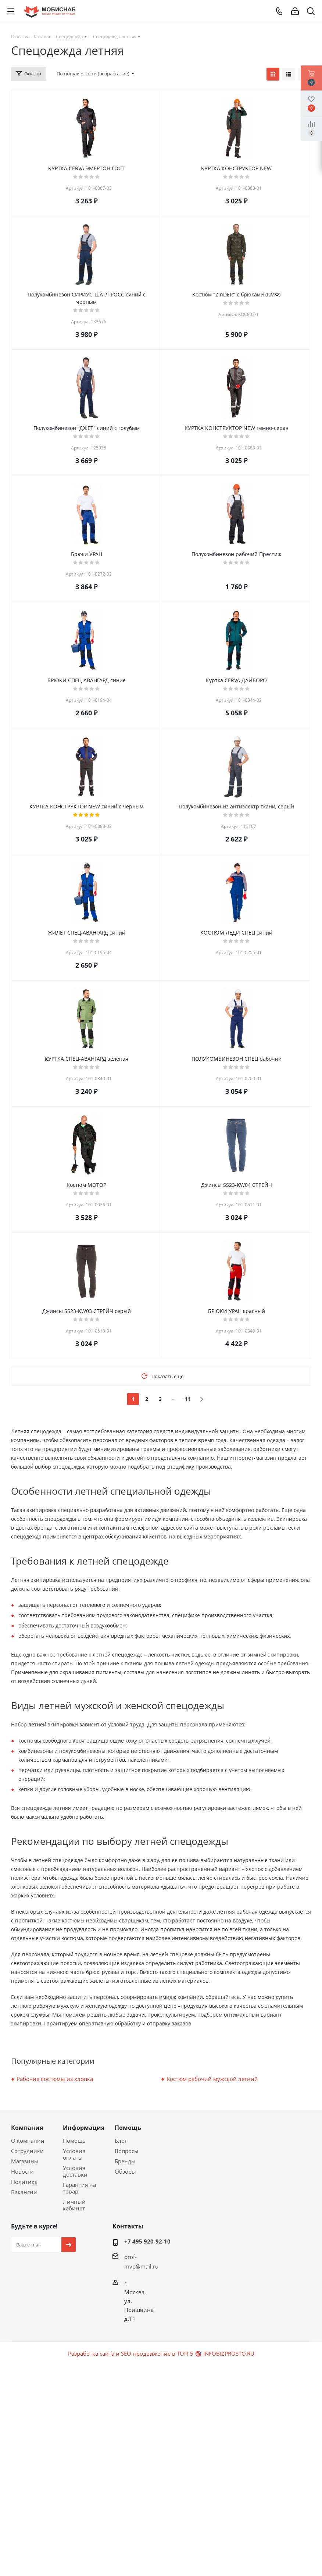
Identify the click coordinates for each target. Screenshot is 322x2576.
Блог (121, 2140)
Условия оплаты (74, 2154)
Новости (22, 2171)
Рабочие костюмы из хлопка (55, 2078)
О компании (27, 2140)
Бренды (125, 2161)
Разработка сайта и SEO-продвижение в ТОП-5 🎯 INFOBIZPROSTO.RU (161, 2353)
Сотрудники (27, 2151)
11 (187, 1398)
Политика (24, 2181)
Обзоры (125, 2171)
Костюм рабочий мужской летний (212, 2078)
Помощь (74, 2140)
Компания (27, 2128)
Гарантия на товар (79, 2188)
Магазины (25, 2161)
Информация (83, 2128)
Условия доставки (75, 2171)
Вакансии (24, 2192)
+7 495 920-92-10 (147, 2241)
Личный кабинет (74, 2205)
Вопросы (127, 2151)
